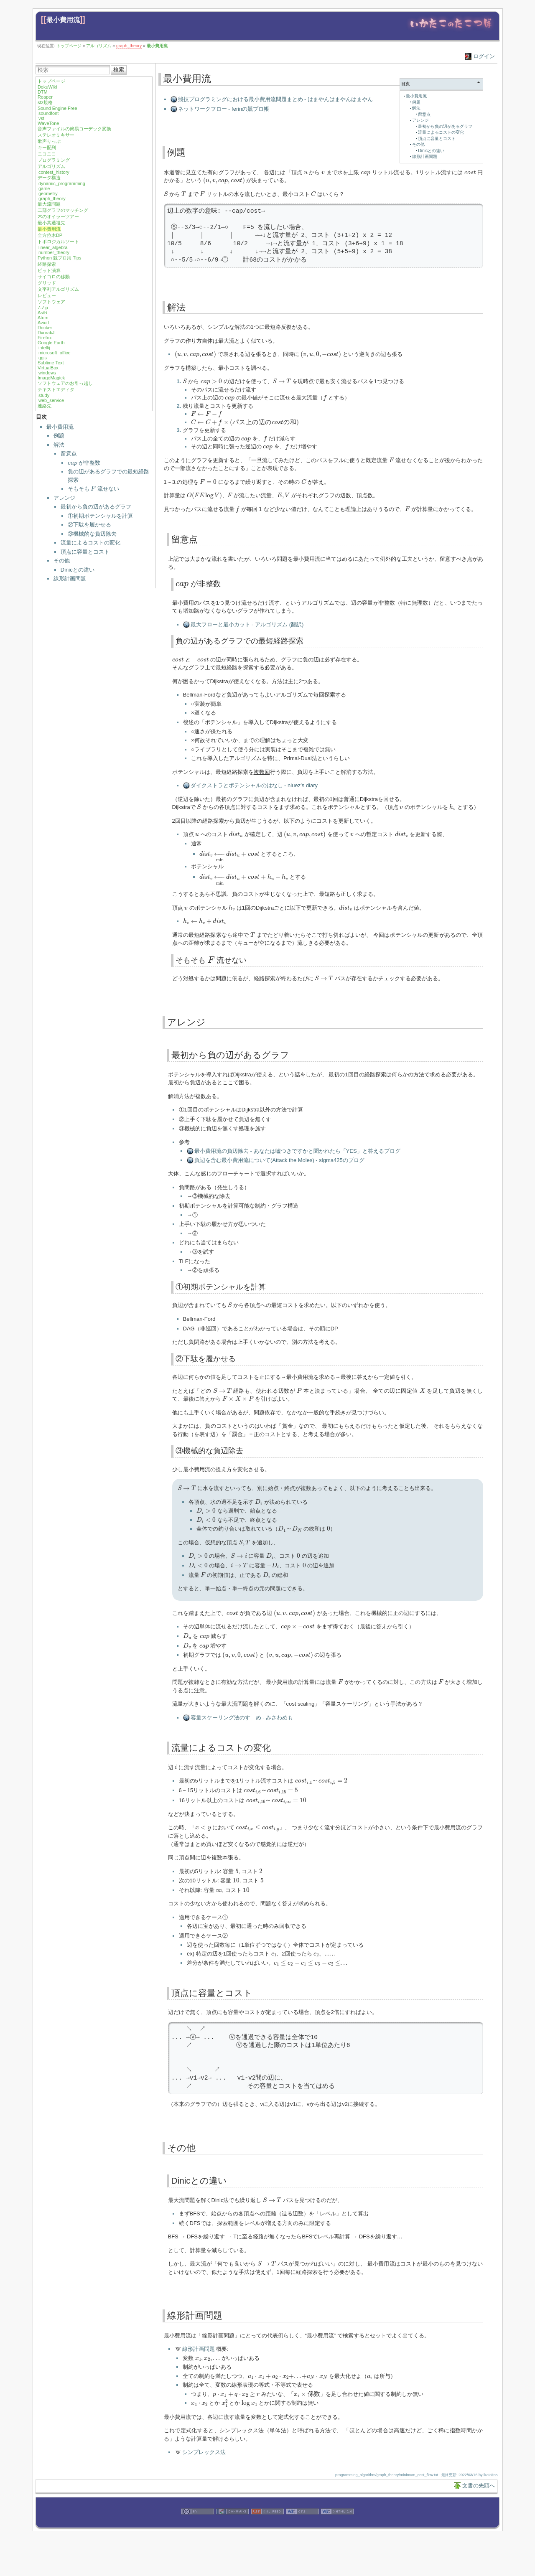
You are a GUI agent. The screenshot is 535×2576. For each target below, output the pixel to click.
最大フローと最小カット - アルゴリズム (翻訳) (247, 624)
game (44, 188)
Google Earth (51, 342)
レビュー (47, 295)
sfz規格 (45, 102)
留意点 (69, 453)
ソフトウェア (51, 301)
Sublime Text (51, 362)
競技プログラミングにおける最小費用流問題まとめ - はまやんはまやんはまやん (275, 99)
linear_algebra (53, 247)
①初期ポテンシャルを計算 (100, 516)
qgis (42, 357)
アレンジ (64, 498)
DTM (43, 91)
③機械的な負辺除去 (92, 534)
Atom (43, 317)
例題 (59, 435)
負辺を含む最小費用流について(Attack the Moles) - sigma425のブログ (279, 1160)
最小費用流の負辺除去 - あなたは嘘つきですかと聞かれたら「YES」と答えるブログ (297, 1151)
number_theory (53, 252)
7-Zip (43, 307)
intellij (44, 347)
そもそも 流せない (93, 489)
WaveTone (48, 123)
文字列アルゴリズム (58, 289)
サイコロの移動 (54, 276)
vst (41, 118)
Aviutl (43, 322)
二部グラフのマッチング (63, 210)
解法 (59, 445)
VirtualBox (48, 367)
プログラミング (54, 160)
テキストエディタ (56, 389)
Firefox (45, 337)
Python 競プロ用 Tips (60, 257)
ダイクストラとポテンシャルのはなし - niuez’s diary (254, 785)
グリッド (47, 282)
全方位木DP (50, 235)
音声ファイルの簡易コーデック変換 (74, 128)
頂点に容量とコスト (85, 552)
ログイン (484, 56)
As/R (43, 312)
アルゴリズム (98, 45)
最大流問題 (49, 203)
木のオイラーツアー (58, 216)
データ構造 (49, 177)
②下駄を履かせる (89, 524)
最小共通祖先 (51, 222)
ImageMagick (51, 377)
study (43, 395)
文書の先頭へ (478, 2485)
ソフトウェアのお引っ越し (65, 383)
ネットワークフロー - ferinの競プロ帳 (224, 109)
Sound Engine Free (57, 108)
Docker (45, 327)
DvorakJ (46, 332)
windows (47, 372)
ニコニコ (47, 153)
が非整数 (84, 463)
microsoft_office (54, 352)
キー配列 (47, 147)
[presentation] (72, 463)
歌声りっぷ (49, 141)
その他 (62, 560)
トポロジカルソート (58, 241)
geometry (48, 193)
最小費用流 (63, 19)
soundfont (48, 113)
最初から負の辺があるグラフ (96, 507)
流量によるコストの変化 (90, 542)
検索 (118, 69)
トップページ (69, 45)
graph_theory (129, 45)
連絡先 (44, 405)
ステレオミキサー (56, 134)
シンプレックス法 (204, 2452)
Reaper (45, 96)
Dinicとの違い (77, 570)
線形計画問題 (70, 578)
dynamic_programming (61, 183)
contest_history (53, 172)
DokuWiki (47, 86)
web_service (51, 400)
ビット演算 (49, 270)
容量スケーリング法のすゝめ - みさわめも (242, 1717)
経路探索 (47, 264)
